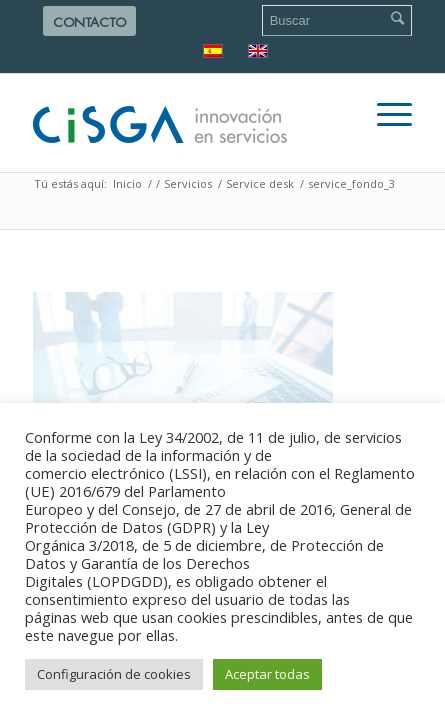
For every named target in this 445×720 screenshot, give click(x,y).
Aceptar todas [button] (267, 674)
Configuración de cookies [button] (114, 674)
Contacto (89, 22)
